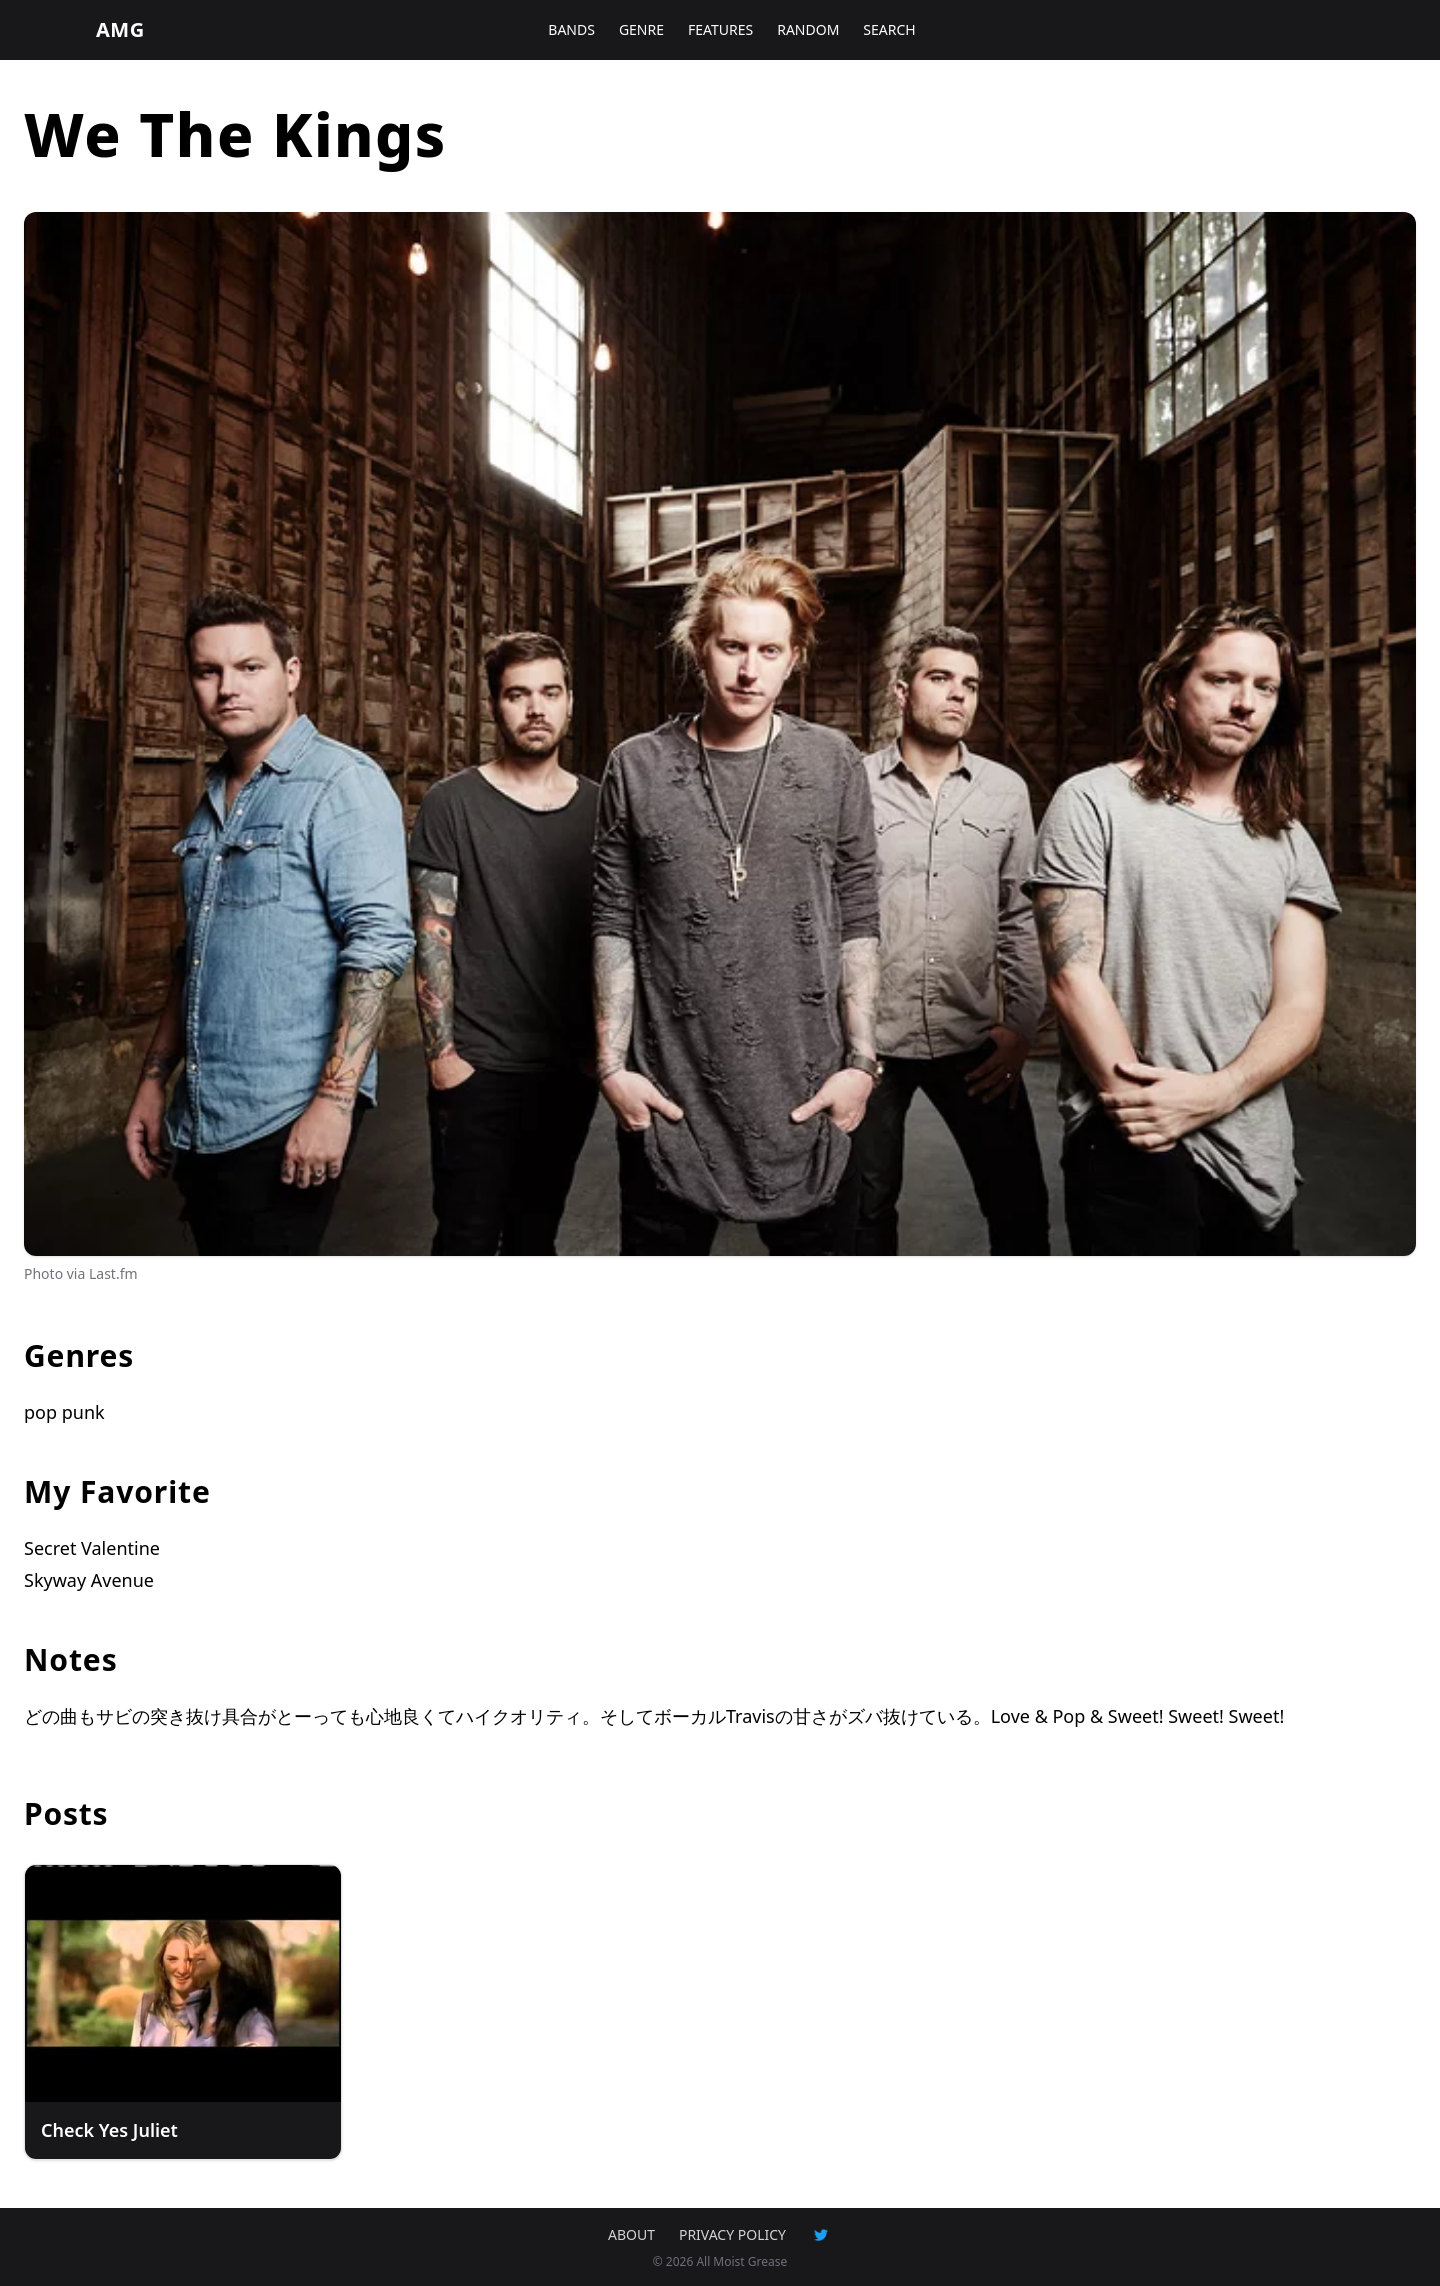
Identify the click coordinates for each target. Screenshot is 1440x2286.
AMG (120, 29)
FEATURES (720, 29)
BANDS (571, 29)
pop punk (64, 1412)
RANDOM (808, 29)
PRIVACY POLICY (732, 2234)
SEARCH (889, 29)
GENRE (641, 29)
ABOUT (631, 2234)
